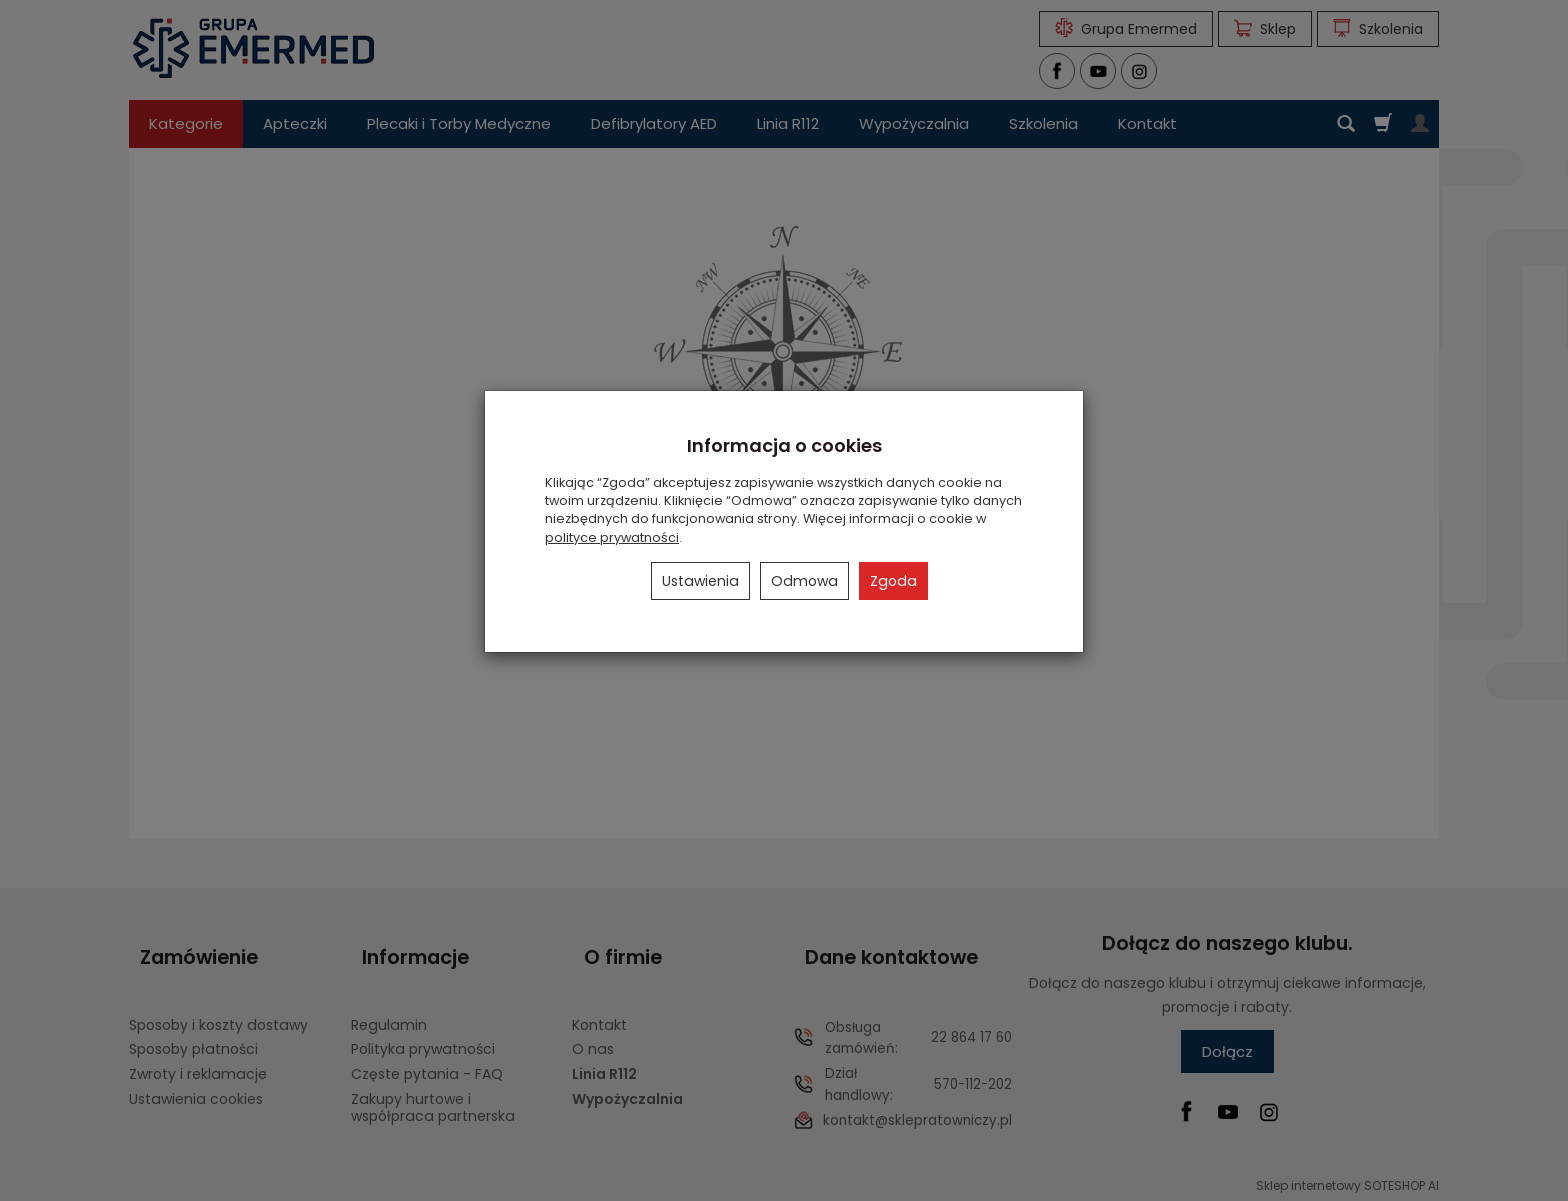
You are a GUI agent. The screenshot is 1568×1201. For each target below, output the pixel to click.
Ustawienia (700, 581)
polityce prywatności (612, 537)
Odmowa (804, 581)
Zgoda (893, 581)
